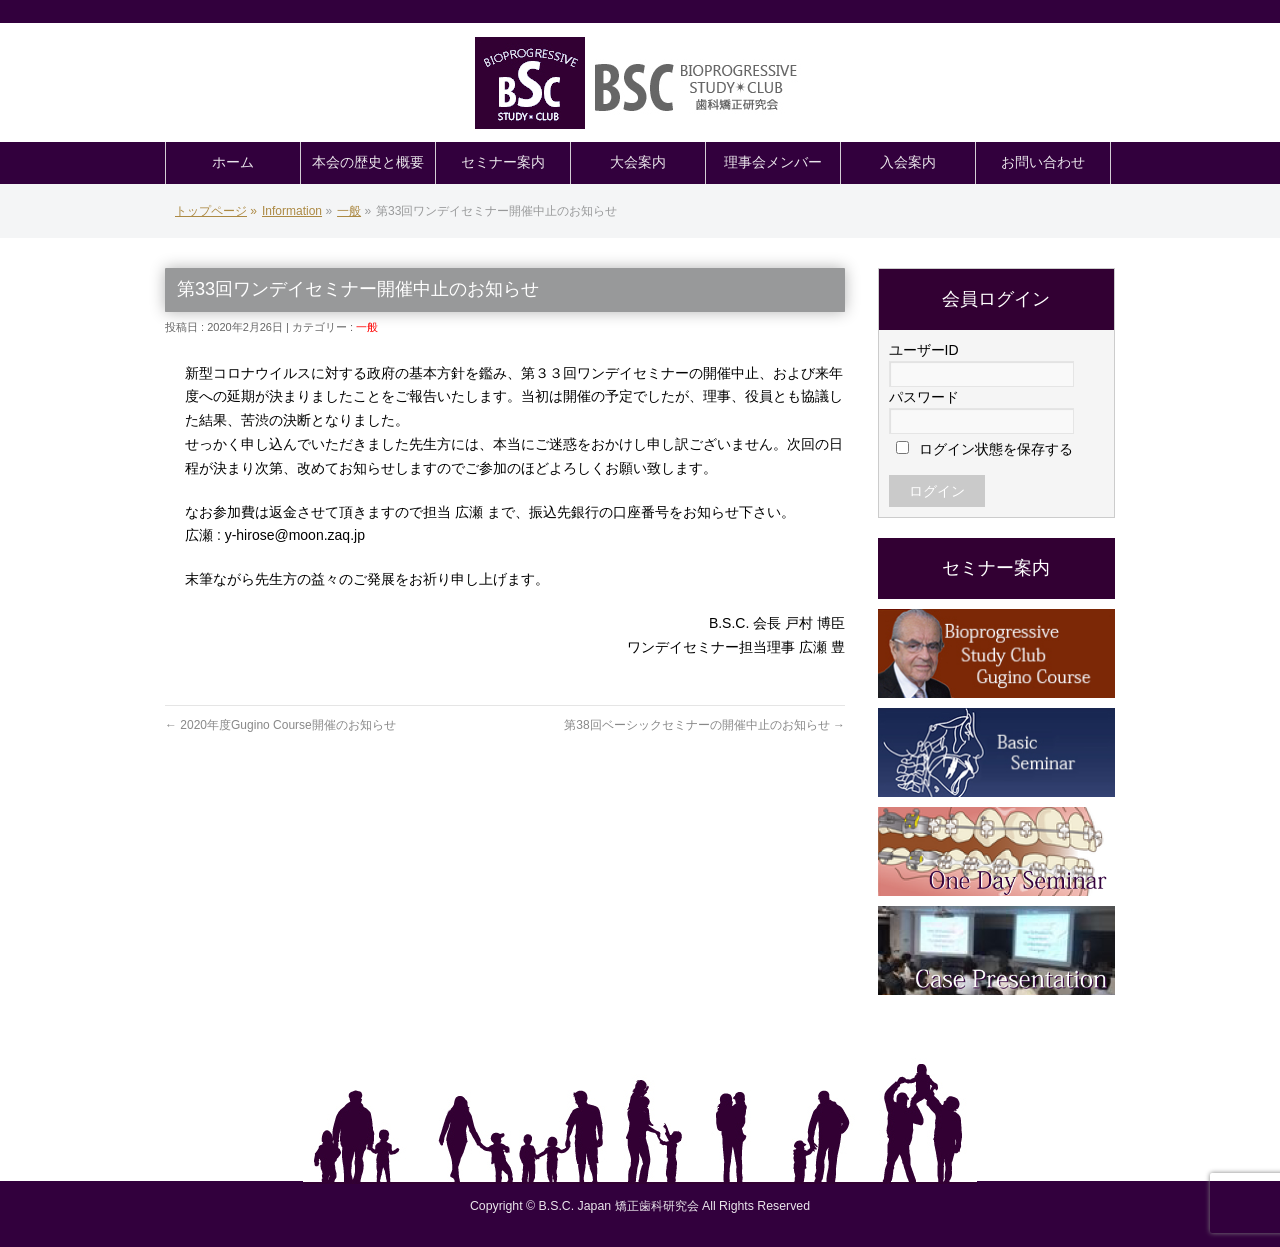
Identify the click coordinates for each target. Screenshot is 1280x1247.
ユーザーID (924, 350)
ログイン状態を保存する (985, 449)
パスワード (924, 397)
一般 (367, 327)
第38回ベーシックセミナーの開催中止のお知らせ (704, 725)
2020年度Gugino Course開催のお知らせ (280, 725)
